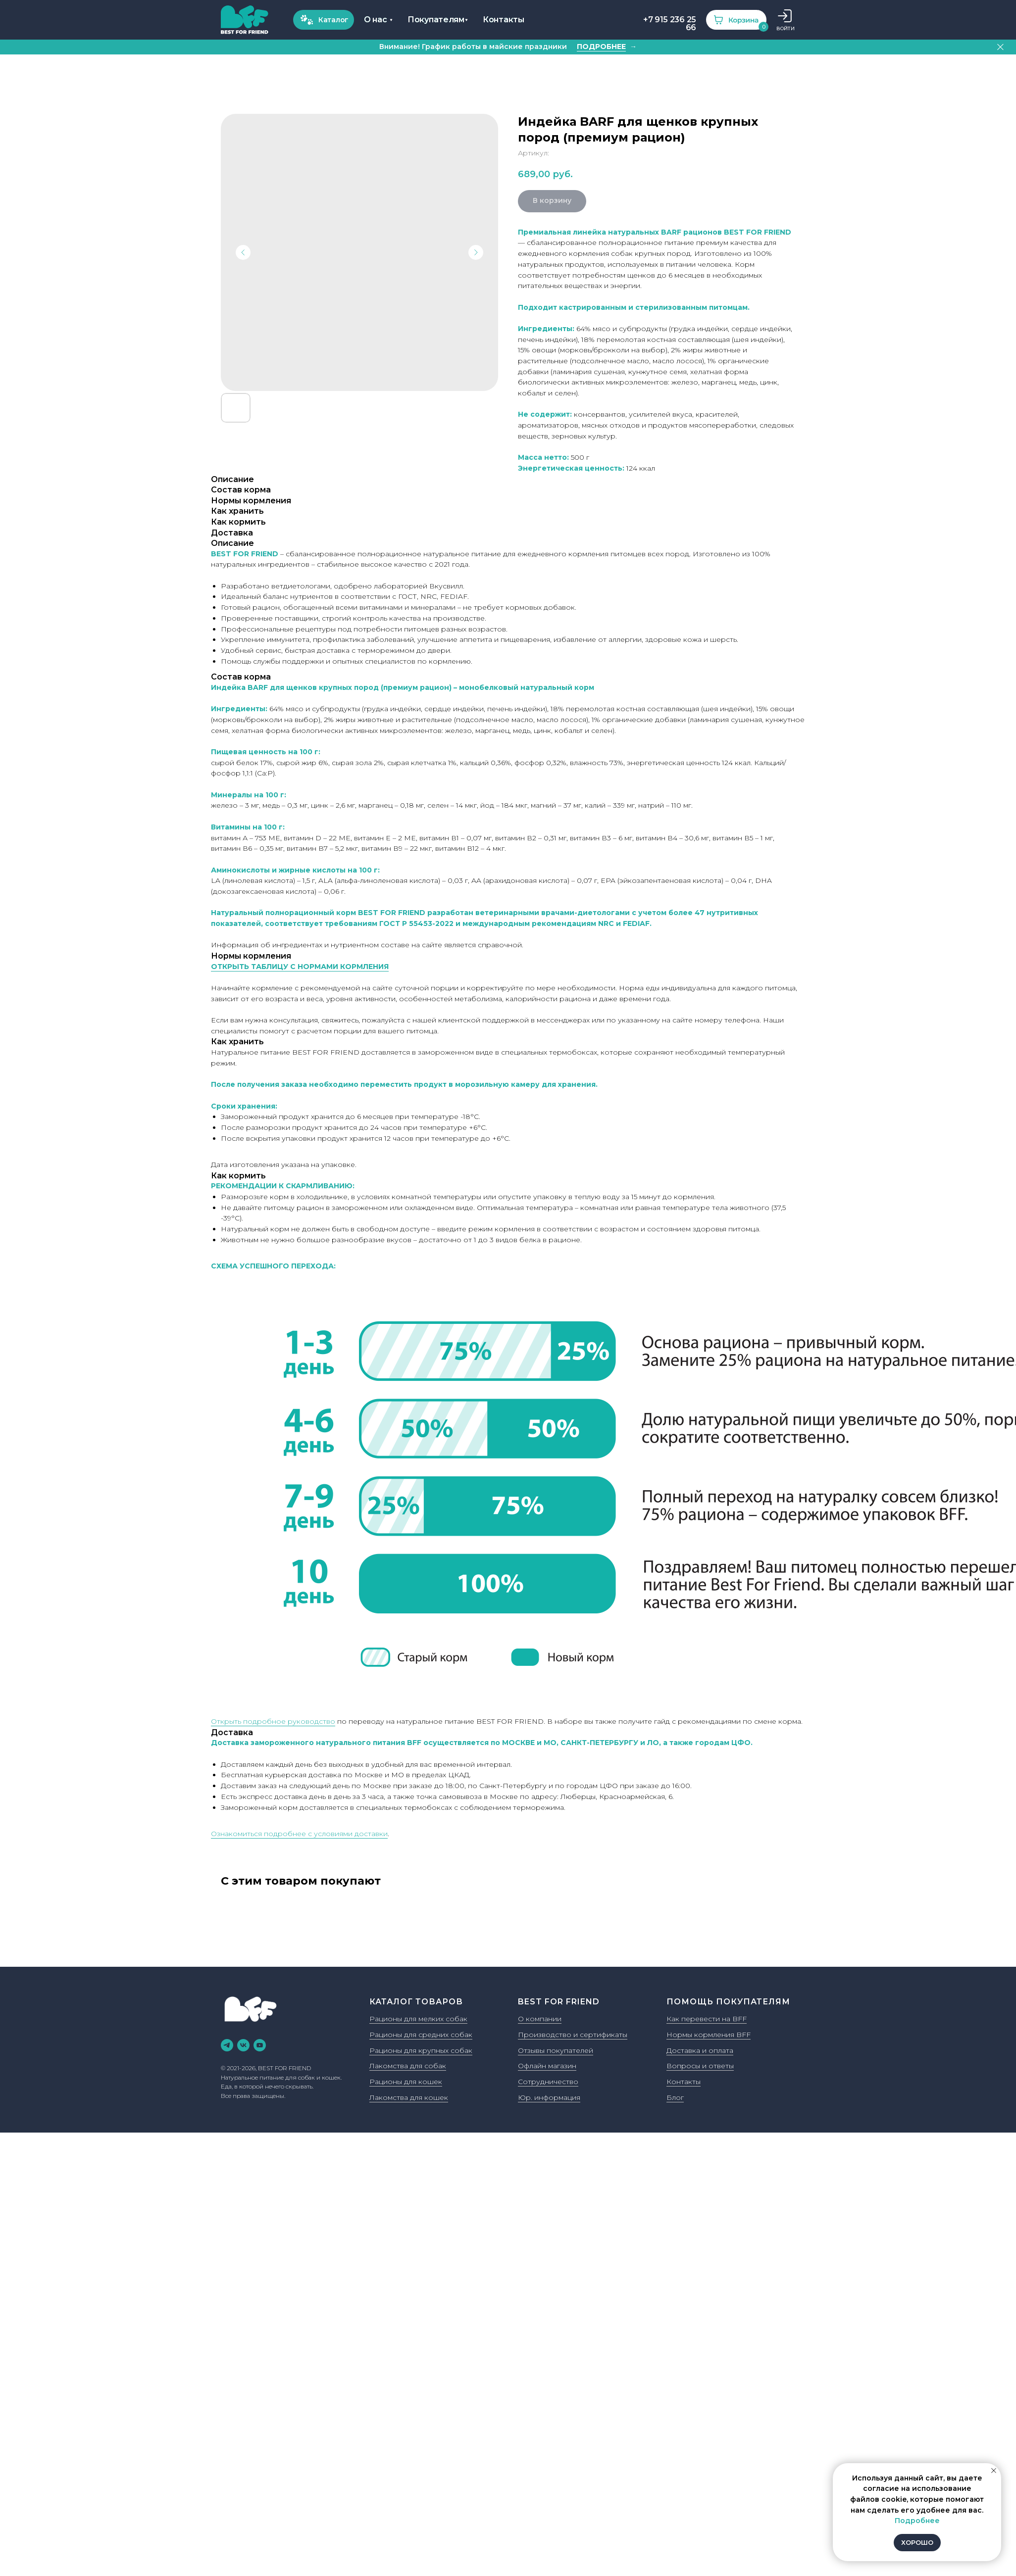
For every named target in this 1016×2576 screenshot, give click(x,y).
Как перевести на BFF (706, 2018)
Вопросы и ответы (700, 2065)
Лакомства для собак (407, 2065)
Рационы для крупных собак (420, 2050)
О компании (539, 2018)
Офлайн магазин (547, 2065)
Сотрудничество (548, 2081)
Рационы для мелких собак (418, 2018)
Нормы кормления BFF (708, 2034)
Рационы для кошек (405, 2081)
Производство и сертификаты (572, 2034)
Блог (675, 2097)
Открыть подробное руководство (273, 1721)
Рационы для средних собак (420, 2034)
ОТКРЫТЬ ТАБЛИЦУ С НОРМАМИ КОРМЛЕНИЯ (300, 966)
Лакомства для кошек (408, 2097)
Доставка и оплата (699, 2050)
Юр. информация (549, 2097)
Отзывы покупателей (555, 2050)
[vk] (243, 2045)
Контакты (683, 2081)
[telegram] (227, 2045)
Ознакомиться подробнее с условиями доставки (299, 1833)
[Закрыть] (1000, 47)
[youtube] (260, 2045)
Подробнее (917, 2520)
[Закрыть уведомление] (994, 2471)
